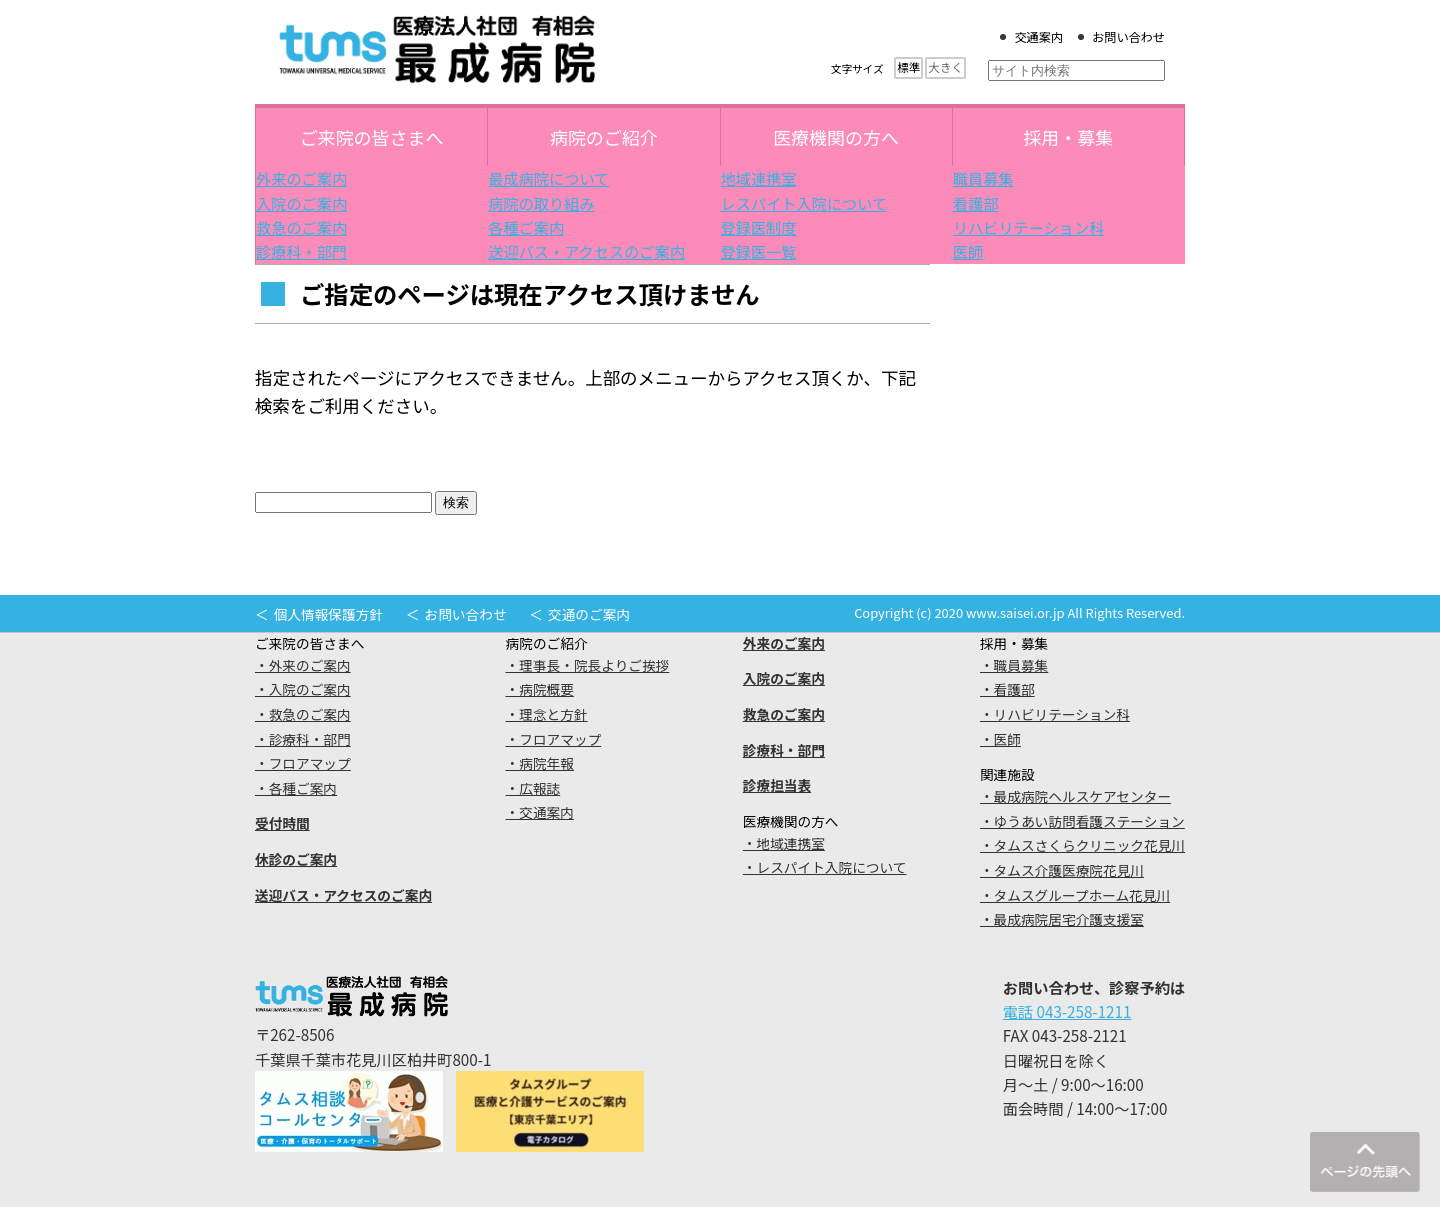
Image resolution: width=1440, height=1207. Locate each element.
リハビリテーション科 (1029, 227)
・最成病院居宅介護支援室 (1062, 919)
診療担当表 (777, 785)
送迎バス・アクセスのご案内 (586, 251)
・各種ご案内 (296, 788)
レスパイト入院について (804, 203)
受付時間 (282, 823)
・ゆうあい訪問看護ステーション (1082, 821)
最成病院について (548, 178)
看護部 (976, 203)
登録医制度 (759, 227)
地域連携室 (759, 178)
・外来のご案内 (303, 665)
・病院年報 (540, 763)
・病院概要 (540, 689)
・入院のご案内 (303, 689)
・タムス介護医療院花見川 (1062, 870)
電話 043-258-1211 (1067, 1011)
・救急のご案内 (303, 714)
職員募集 (983, 178)
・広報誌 (533, 788)
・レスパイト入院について (825, 867)
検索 (456, 502)
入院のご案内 (301, 203)
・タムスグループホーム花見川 (1075, 895)
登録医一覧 (759, 251)
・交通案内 (540, 812)
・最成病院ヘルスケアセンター (1075, 796)
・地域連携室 (784, 843)
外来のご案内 (301, 178)
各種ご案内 (526, 227)
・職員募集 (1014, 665)
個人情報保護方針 (328, 614)
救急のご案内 (301, 227)
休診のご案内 (296, 859)
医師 (968, 251)
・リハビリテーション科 (1055, 714)
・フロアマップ (303, 763)
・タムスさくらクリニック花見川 (1082, 845)
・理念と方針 (547, 714)
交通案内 (1038, 37)
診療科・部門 (301, 251)
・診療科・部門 (303, 739)
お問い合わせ (1128, 37)
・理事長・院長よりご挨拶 (588, 665)
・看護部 (1007, 689)
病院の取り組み (541, 203)
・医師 (1000, 739)
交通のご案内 (589, 614)
